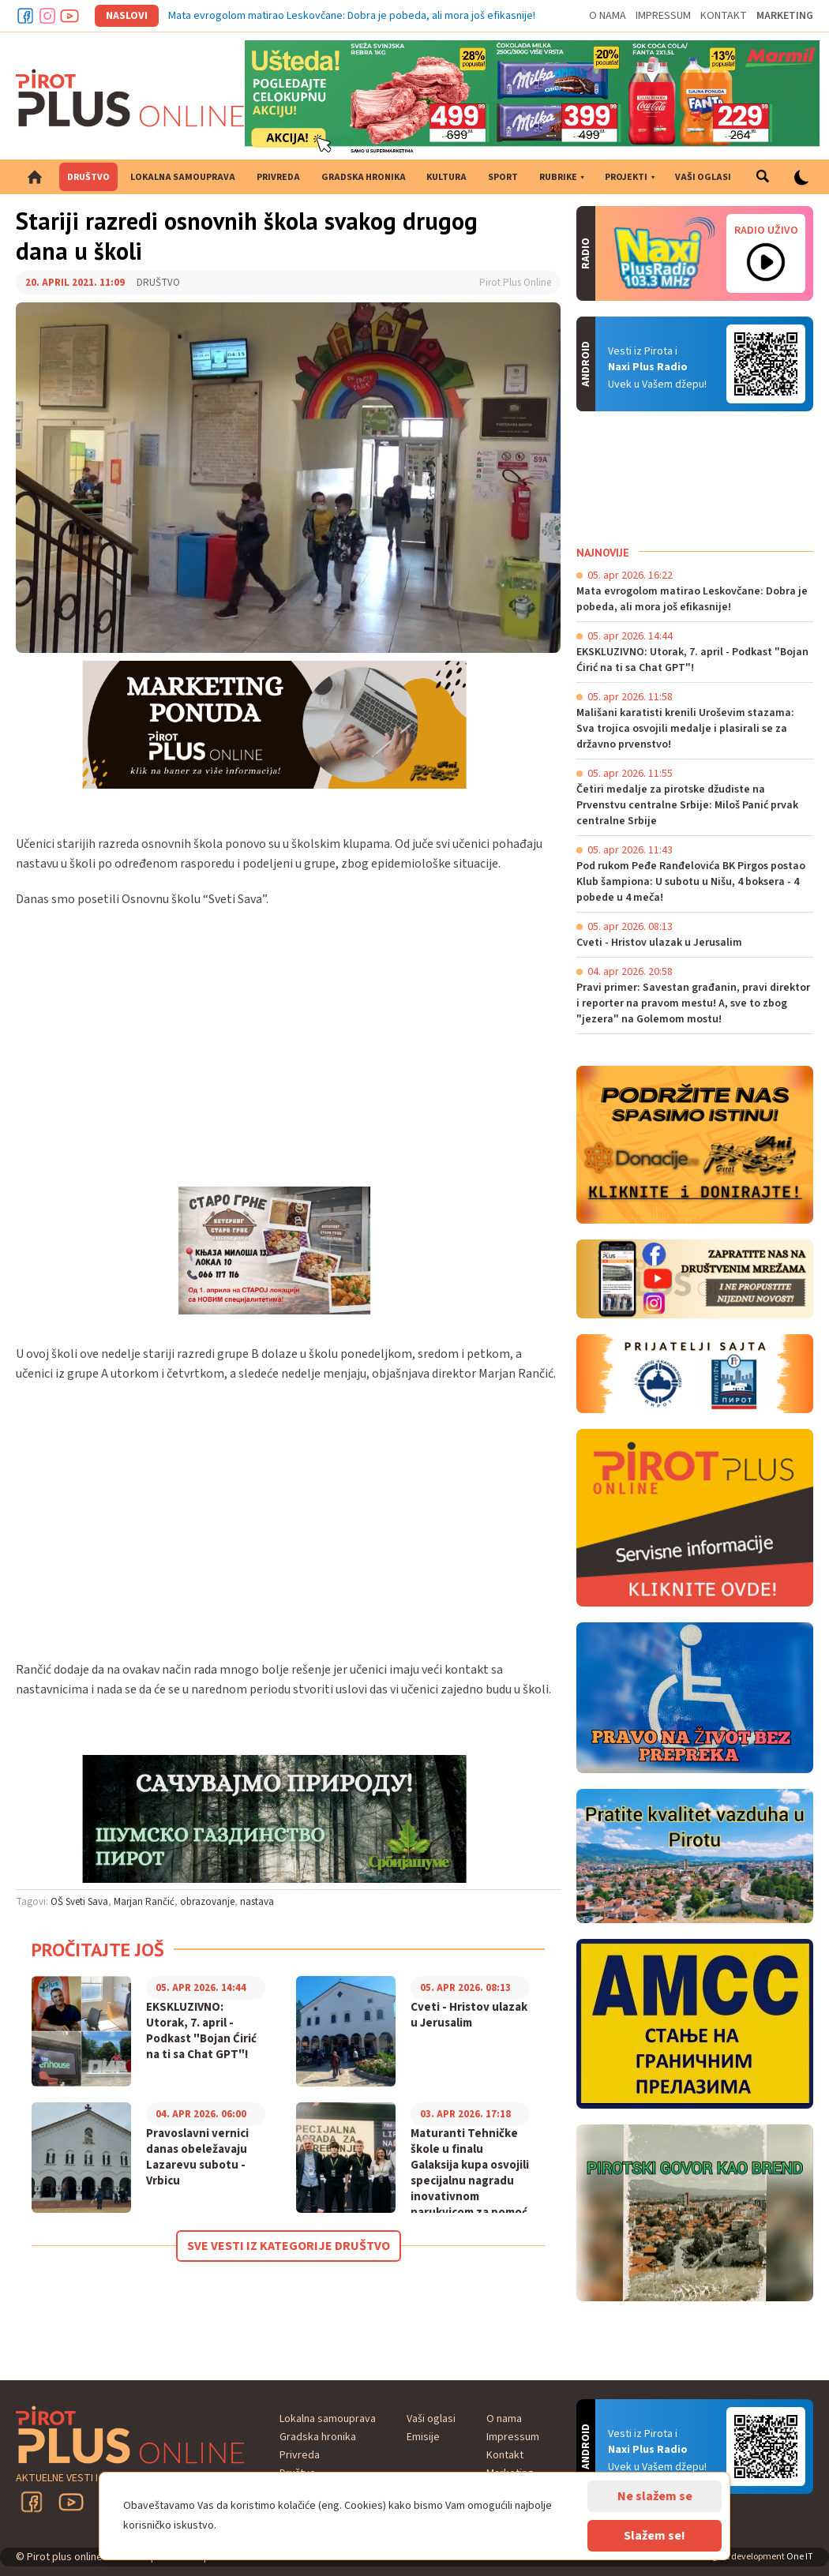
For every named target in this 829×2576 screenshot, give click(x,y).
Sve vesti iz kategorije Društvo (288, 2246)
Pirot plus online (130, 97)
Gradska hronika (363, 177)
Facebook (25, 15)
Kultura (446, 177)
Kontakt (723, 16)
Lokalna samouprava (182, 177)
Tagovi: (32, 1902)
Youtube (69, 15)
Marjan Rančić (144, 1902)
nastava (257, 1902)
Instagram (47, 15)
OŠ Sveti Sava (79, 1902)
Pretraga (763, 177)
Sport (503, 177)
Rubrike (558, 177)
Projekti (626, 177)
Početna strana (35, 177)
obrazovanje (207, 1902)
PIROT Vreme (694, 478)
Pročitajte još (98, 1949)
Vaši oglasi (703, 177)
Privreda (278, 177)
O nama (607, 16)
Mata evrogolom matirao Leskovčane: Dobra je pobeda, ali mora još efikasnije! (351, 16)
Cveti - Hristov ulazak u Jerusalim (469, 2015)
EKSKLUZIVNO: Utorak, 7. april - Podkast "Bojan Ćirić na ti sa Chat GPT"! (201, 2031)
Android (765, 363)
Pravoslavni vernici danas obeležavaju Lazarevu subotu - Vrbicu (197, 2157)
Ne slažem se (654, 2496)
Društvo (88, 177)
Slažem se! (654, 2535)
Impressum (663, 16)
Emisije (423, 2437)
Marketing (784, 16)
